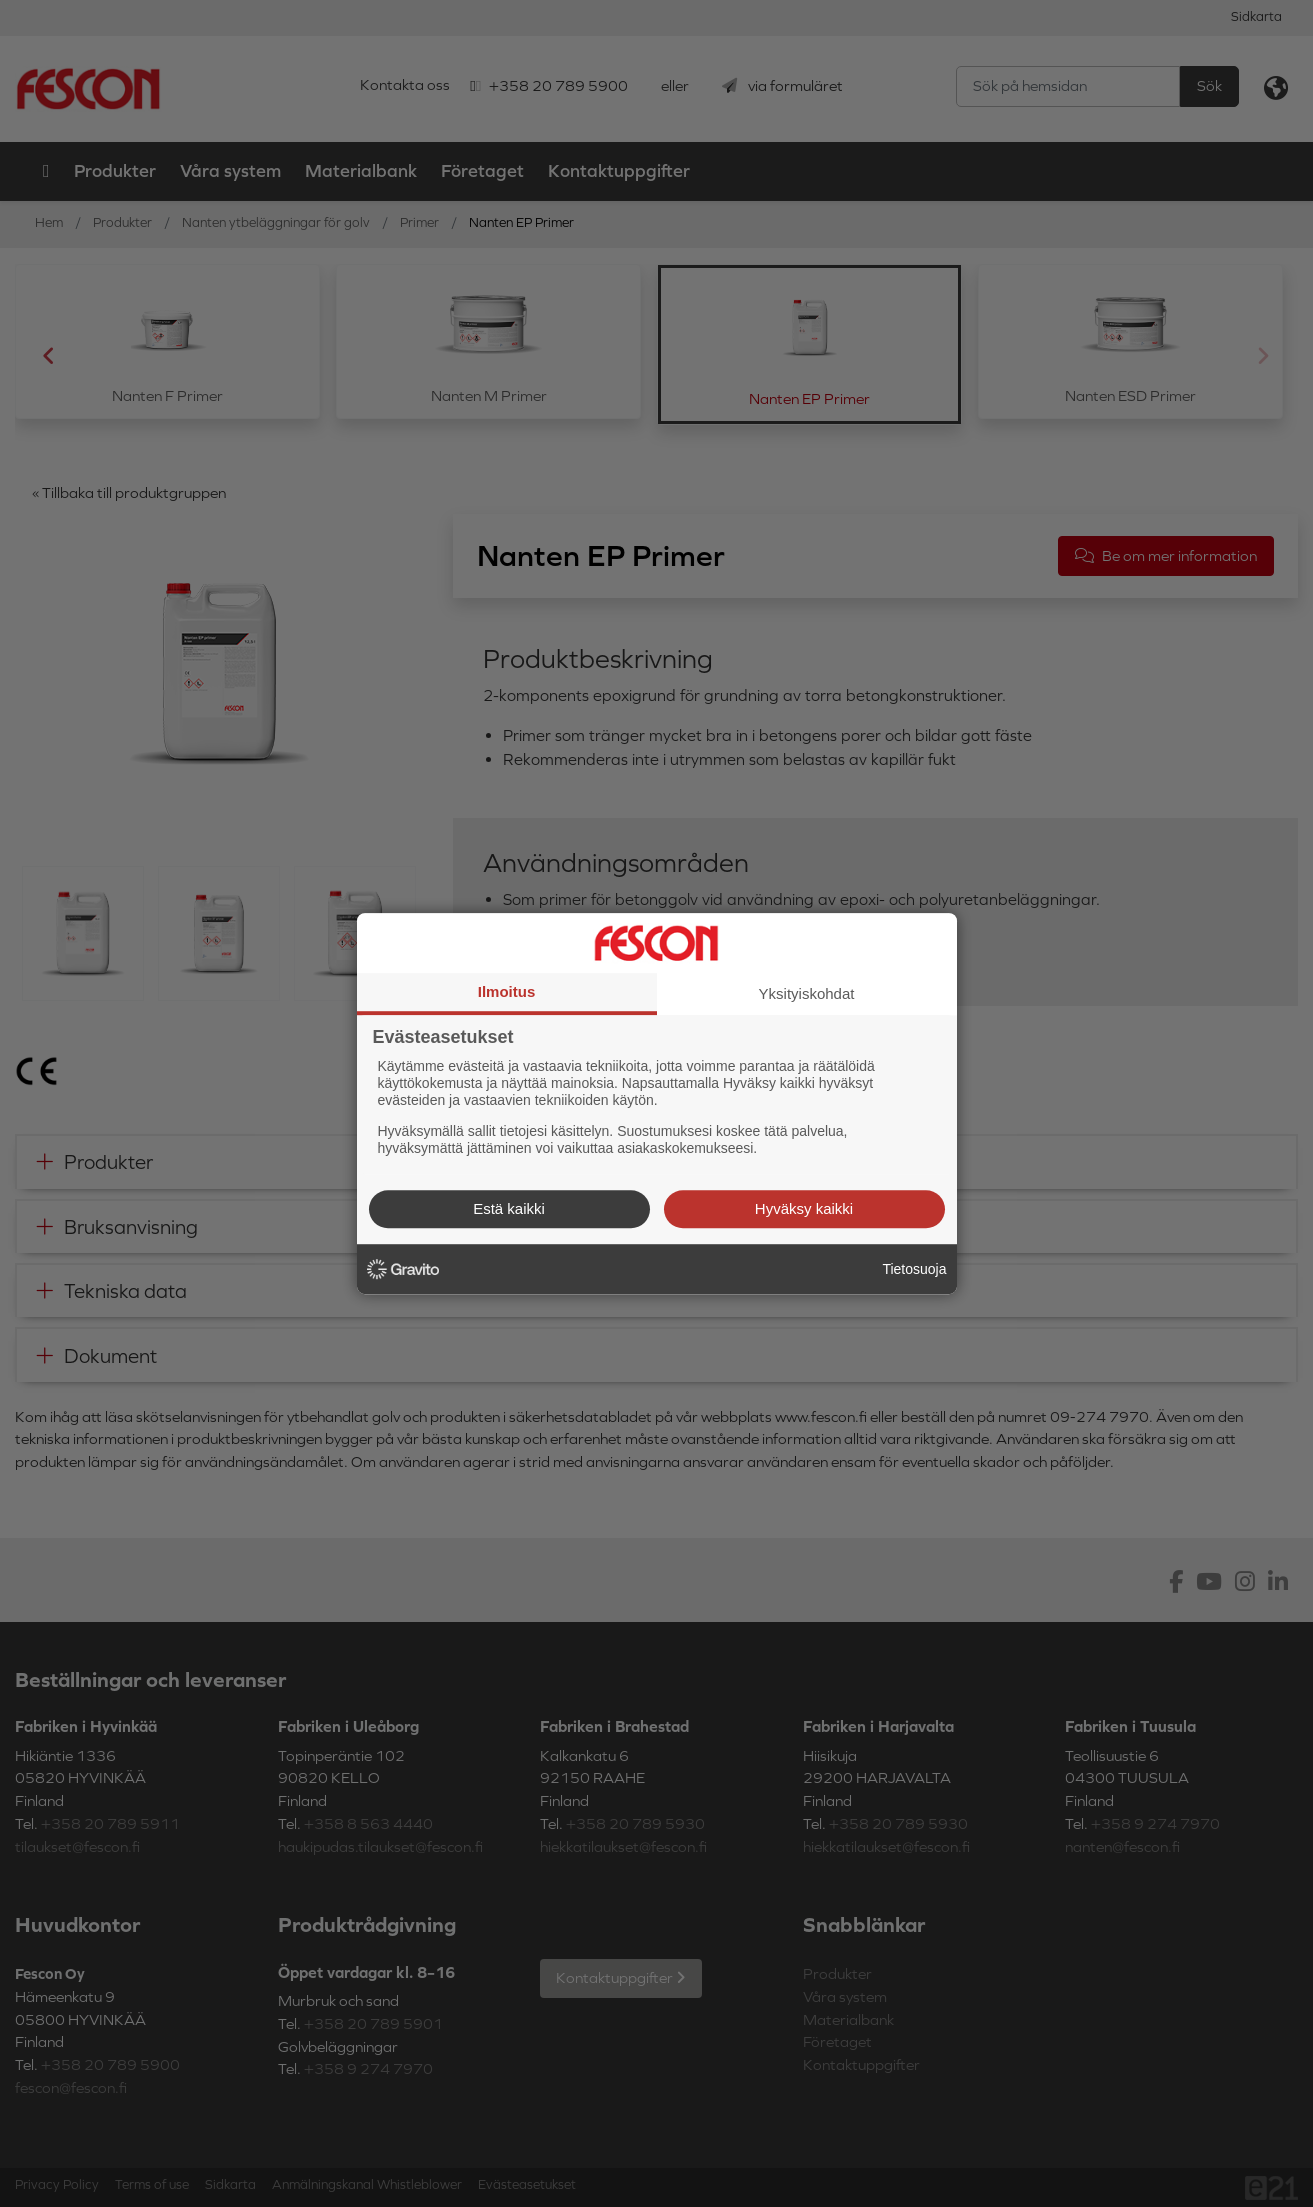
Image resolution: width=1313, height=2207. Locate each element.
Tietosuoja (914, 1269)
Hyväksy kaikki (804, 1208)
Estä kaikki (509, 1208)
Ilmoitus (507, 991)
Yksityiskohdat (807, 993)
